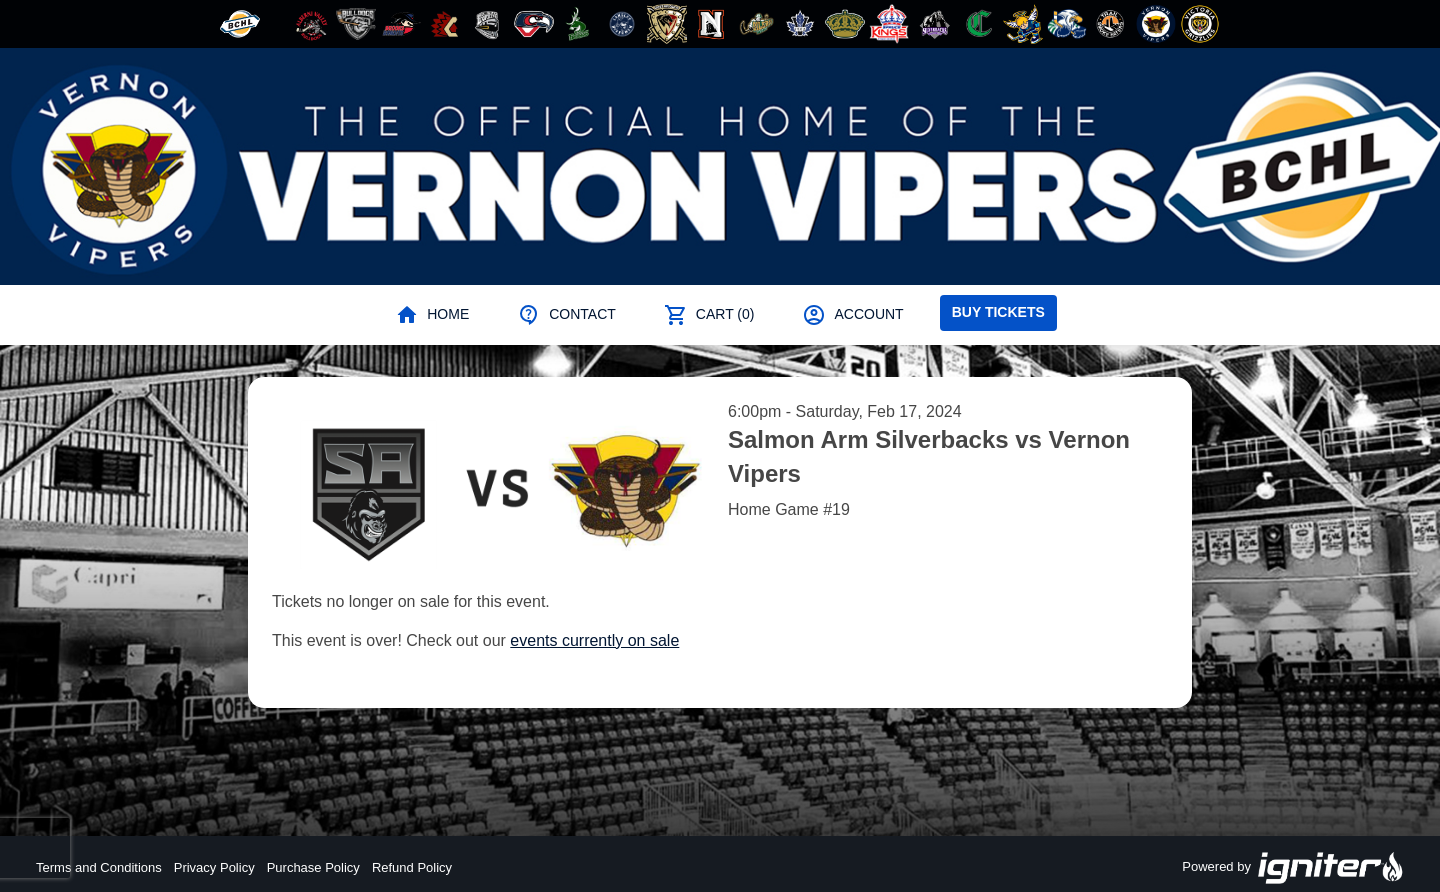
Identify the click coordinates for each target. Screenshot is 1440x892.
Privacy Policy (214, 867)
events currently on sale (594, 640)
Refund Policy (412, 867)
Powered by (1293, 868)
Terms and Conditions (99, 867)
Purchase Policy (313, 867)
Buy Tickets (998, 312)
